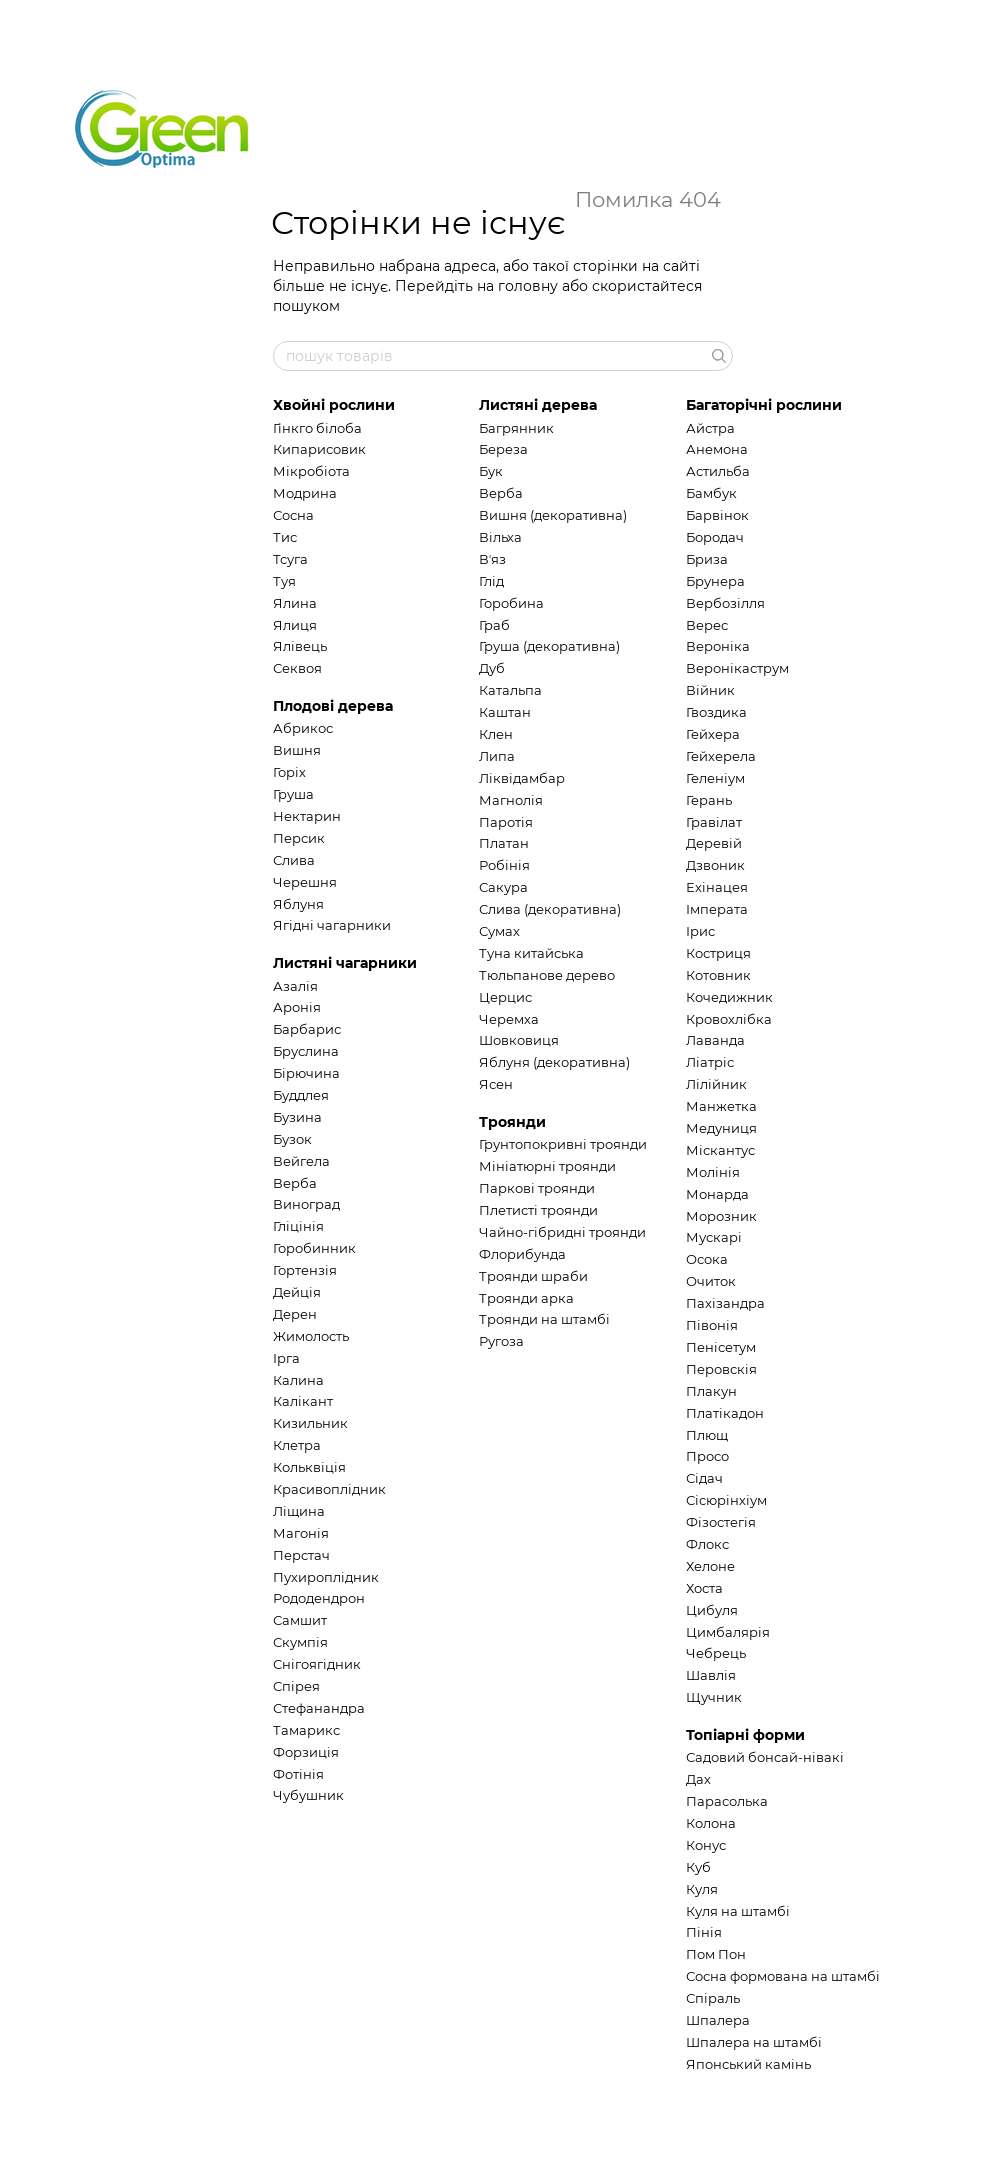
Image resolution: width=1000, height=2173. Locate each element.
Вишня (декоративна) (553, 515)
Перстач (301, 1555)
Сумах (499, 931)
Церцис (505, 997)
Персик (299, 838)
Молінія (713, 1172)
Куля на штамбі (738, 1911)
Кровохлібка (729, 1019)
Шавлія (711, 1675)
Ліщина (299, 1511)
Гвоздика (716, 712)
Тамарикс (306, 1730)
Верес (707, 625)
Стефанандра (319, 1708)
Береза (503, 449)
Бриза (707, 559)
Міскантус (720, 1150)
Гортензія (305, 1270)
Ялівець (300, 646)
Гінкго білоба (317, 428)
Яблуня (298, 904)
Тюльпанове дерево (547, 975)
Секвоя (297, 668)
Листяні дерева (538, 405)
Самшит (300, 1620)
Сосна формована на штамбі (783, 1976)
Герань (709, 800)
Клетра (297, 1445)
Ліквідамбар (522, 778)
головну (528, 286)
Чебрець (716, 1653)
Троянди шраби (533, 1276)
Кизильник (310, 1423)
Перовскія (721, 1369)
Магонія (301, 1533)
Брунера (715, 581)
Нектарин (307, 816)
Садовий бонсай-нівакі (765, 1757)
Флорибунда (522, 1254)
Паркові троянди (537, 1188)
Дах (698, 1779)
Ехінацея (717, 887)
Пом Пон (716, 1954)
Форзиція (306, 1752)
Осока (707, 1259)
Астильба (718, 471)
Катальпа (510, 690)
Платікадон (725, 1413)
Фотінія (298, 1774)
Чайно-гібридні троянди (562, 1232)
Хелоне (710, 1566)
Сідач (704, 1478)
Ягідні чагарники (332, 925)
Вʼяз (492, 559)
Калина (298, 1380)
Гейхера (713, 734)
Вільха (500, 537)
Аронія (297, 1007)
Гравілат (714, 822)
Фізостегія (721, 1522)
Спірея (296, 1686)
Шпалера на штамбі (754, 2042)
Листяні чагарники (345, 963)
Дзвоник (715, 865)
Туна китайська (531, 953)
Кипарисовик (319, 449)
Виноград (306, 1204)
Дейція (297, 1292)
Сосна (293, 515)
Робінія (504, 865)
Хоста (704, 1588)
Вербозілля (725, 603)
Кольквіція (309, 1467)
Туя (284, 581)
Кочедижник (729, 997)
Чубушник (308, 1795)
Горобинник (314, 1248)
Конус (706, 1845)
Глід (491, 581)
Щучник (714, 1697)
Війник (710, 690)
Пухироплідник (326, 1577)
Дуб (492, 668)
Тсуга (290, 559)
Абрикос (303, 728)
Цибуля (712, 1610)
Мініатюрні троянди (547, 1166)
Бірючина (306, 1073)
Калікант (303, 1401)
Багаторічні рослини (764, 405)
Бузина (297, 1117)
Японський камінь (748, 2064)
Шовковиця (519, 1040)
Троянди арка (526, 1298)
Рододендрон (319, 1598)
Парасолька (727, 1801)
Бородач (715, 537)
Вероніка (718, 646)
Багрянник (516, 428)
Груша (293, 794)
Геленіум (715, 778)
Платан (504, 843)
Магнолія (511, 800)
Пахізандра (725, 1303)
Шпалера (718, 2020)
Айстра (710, 428)
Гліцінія (298, 1226)
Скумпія (300, 1642)
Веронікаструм (737, 668)
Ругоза (501, 1341)
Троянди (512, 1122)
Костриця (718, 953)
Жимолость (311, 1336)
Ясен (496, 1084)
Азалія (295, 986)
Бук (491, 471)
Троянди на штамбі (544, 1319)
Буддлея (301, 1095)
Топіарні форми (745, 1735)
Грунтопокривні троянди (563, 1144)
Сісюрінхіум (726, 1500)
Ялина (295, 603)
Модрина (305, 493)
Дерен (295, 1314)
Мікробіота (311, 471)
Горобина (511, 603)
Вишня (297, 750)
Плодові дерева (333, 706)
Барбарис (307, 1029)
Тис (285, 537)
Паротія (506, 822)
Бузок (292, 1139)
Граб (494, 625)
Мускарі (714, 1237)
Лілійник (716, 1084)
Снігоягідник (317, 1664)
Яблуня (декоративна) (554, 1062)
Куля (702, 1889)
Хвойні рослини (334, 405)
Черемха (509, 1019)
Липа (497, 756)
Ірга (286, 1358)
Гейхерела (721, 756)
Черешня (305, 882)
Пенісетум (721, 1347)
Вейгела (301, 1161)
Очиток (711, 1281)
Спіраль (713, 1998)
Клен (496, 734)
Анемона (717, 449)
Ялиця (295, 625)
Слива (294, 860)
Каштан (505, 712)
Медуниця (721, 1128)
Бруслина (306, 1051)
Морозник (721, 1216)
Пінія (704, 1932)
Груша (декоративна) (549, 646)
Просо (707, 1456)
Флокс (707, 1544)
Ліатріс (710, 1062)
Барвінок (717, 515)
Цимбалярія (728, 1632)
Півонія (712, 1325)
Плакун (711, 1391)
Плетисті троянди (538, 1210)
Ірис (700, 931)
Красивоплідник (329, 1489)
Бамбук (711, 493)
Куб (698, 1867)
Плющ (707, 1435)
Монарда (717, 1194)
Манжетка (721, 1106)
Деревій (714, 843)
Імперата (717, 909)
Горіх (289, 772)
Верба (295, 1183)
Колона (711, 1823)
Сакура (503, 887)
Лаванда (715, 1040)
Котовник (718, 975)
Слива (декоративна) (550, 909)
